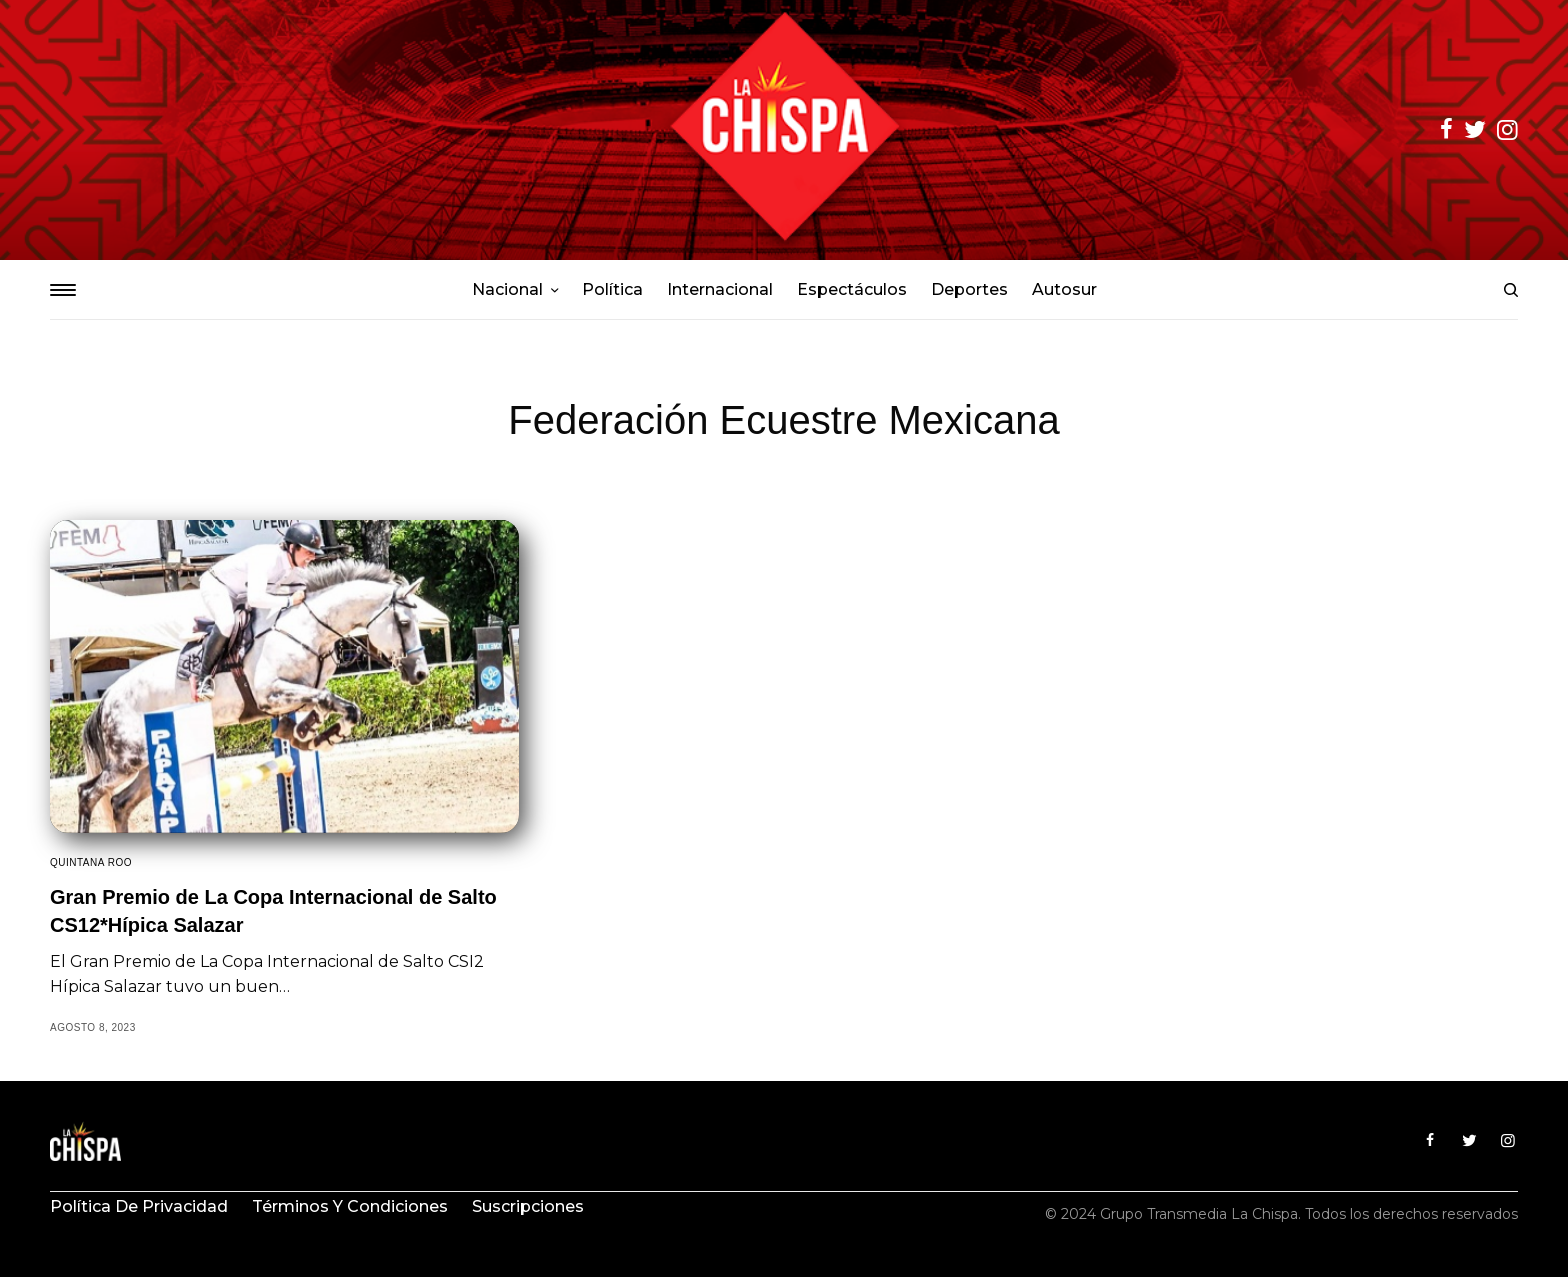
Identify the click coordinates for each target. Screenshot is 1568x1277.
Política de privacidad (139, 1206)
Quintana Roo (91, 862)
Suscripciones (528, 1206)
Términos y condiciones (350, 1206)
